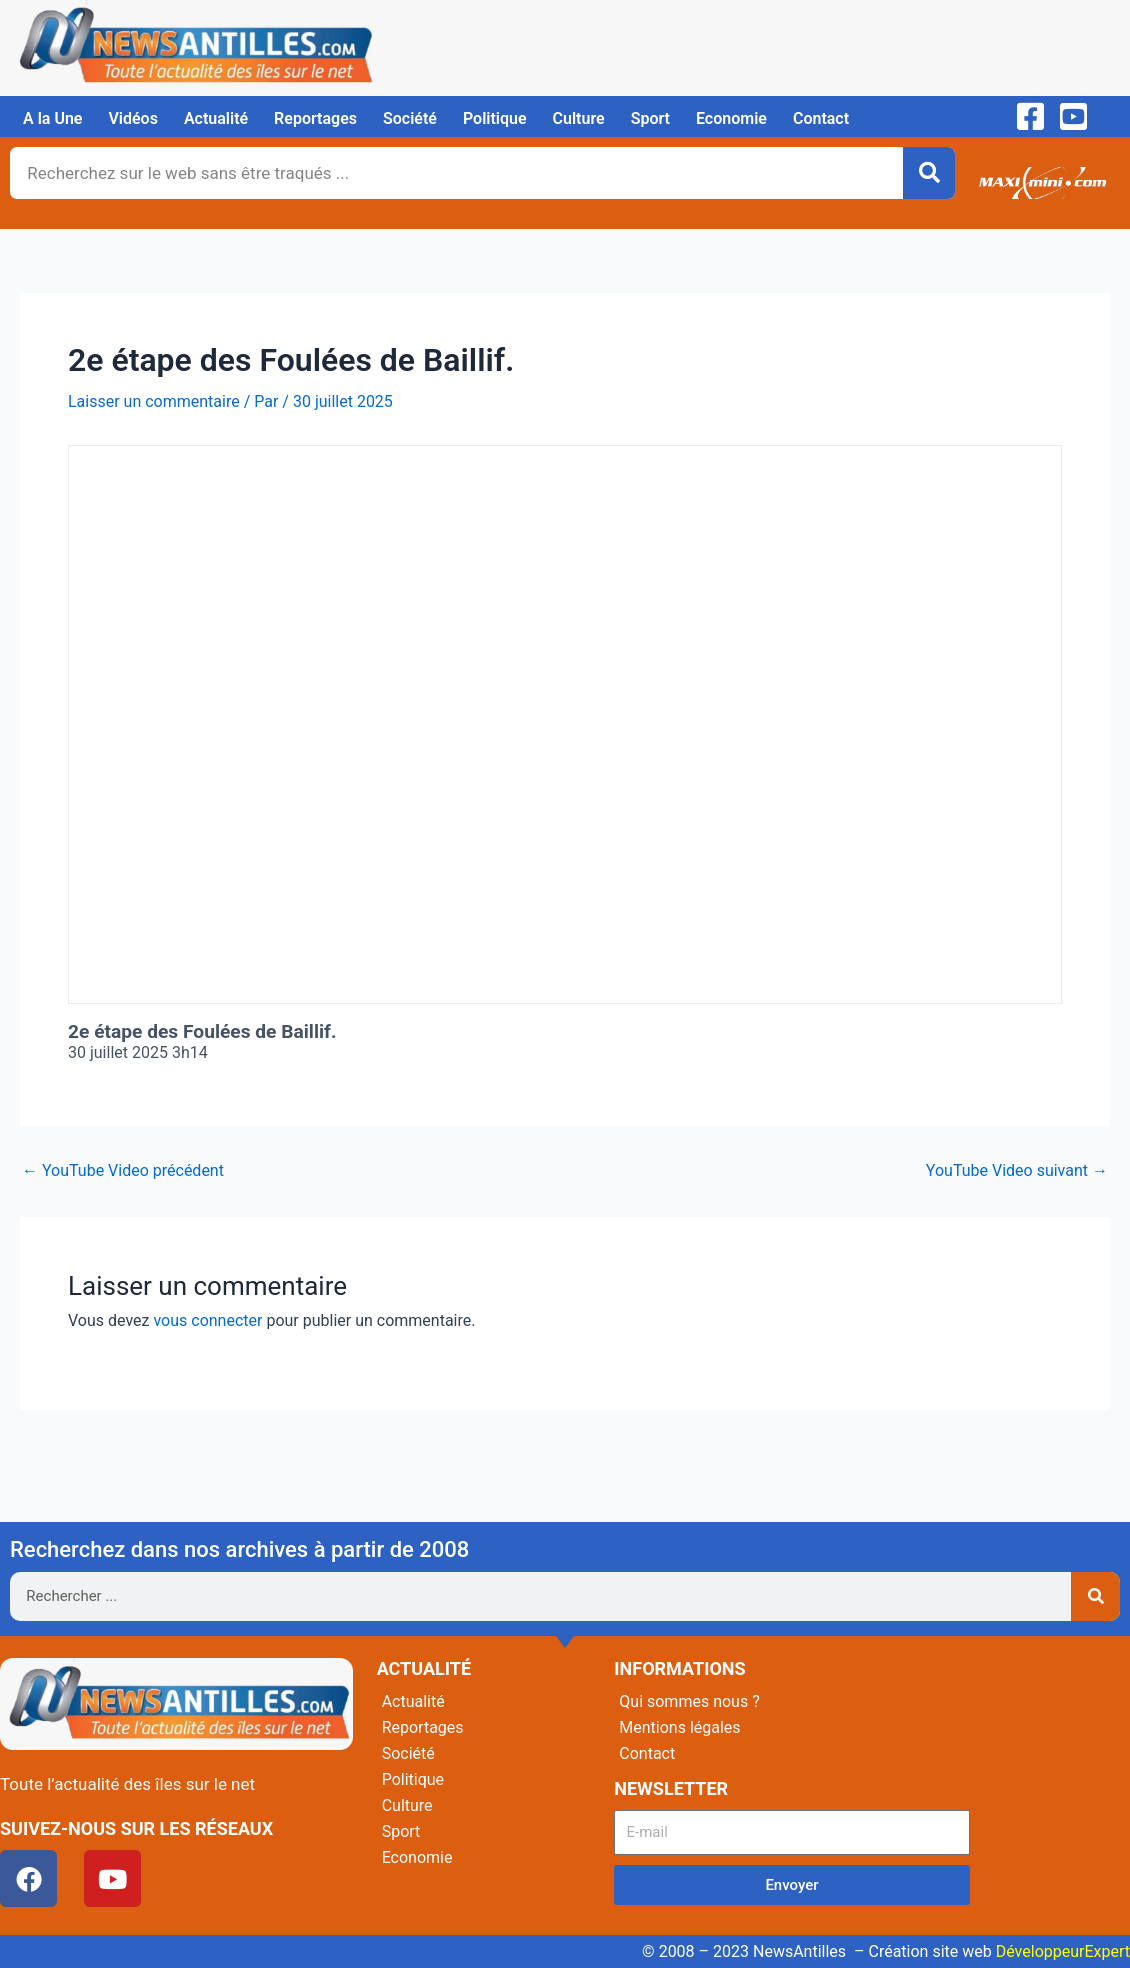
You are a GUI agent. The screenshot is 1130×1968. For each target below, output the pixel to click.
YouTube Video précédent (123, 1171)
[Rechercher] (929, 173)
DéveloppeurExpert (1063, 1951)
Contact (821, 118)
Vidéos (132, 118)
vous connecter (207, 1320)
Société (410, 118)
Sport (650, 118)
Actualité (216, 118)
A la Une (52, 118)
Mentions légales (679, 1727)
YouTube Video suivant (1017, 1171)
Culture (579, 118)
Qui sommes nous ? (689, 1701)
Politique (495, 118)
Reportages (315, 118)
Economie (731, 118)
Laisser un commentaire (154, 401)
